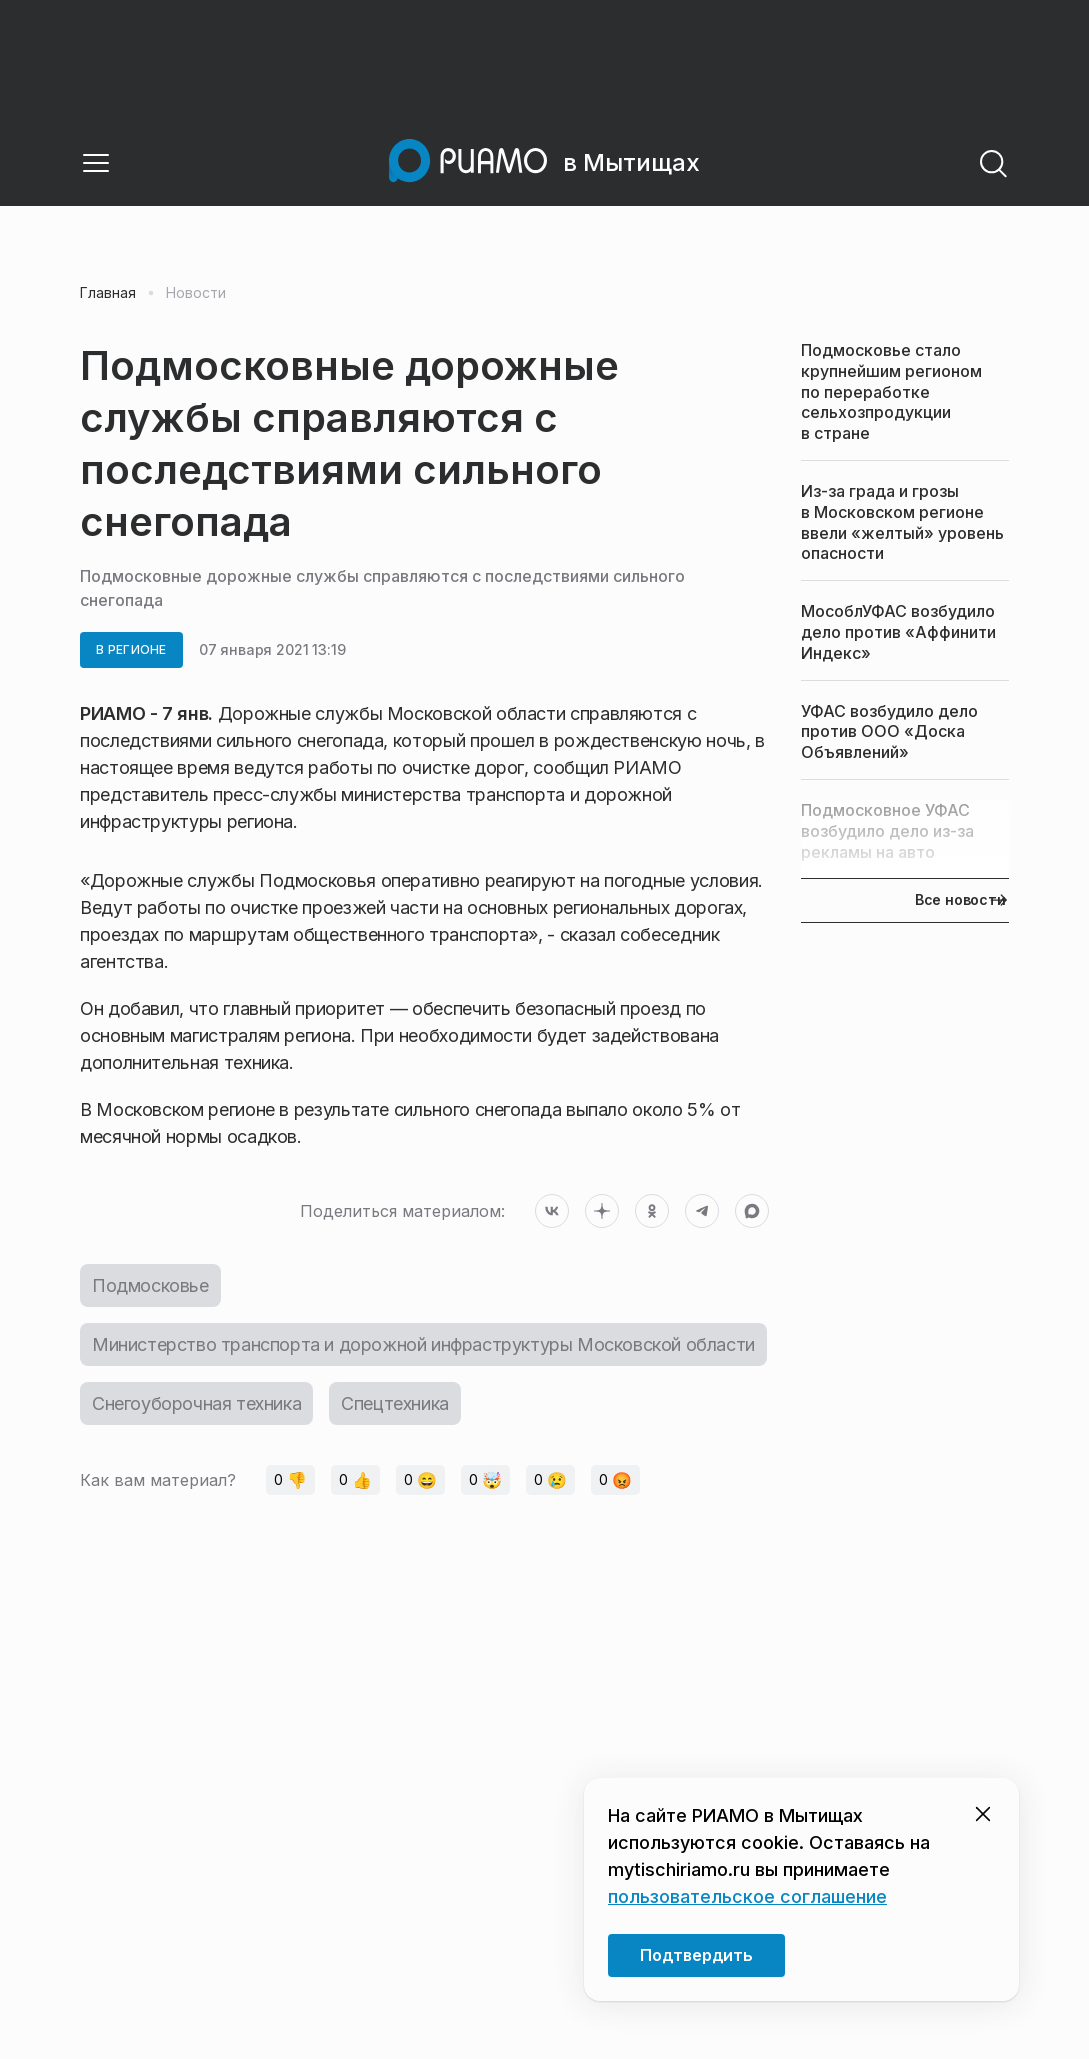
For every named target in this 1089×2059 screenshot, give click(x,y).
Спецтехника (395, 1403)
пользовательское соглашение (747, 1896)
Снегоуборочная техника (196, 1403)
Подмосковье (150, 1285)
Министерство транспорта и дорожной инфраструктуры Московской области (423, 1344)
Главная (108, 293)
